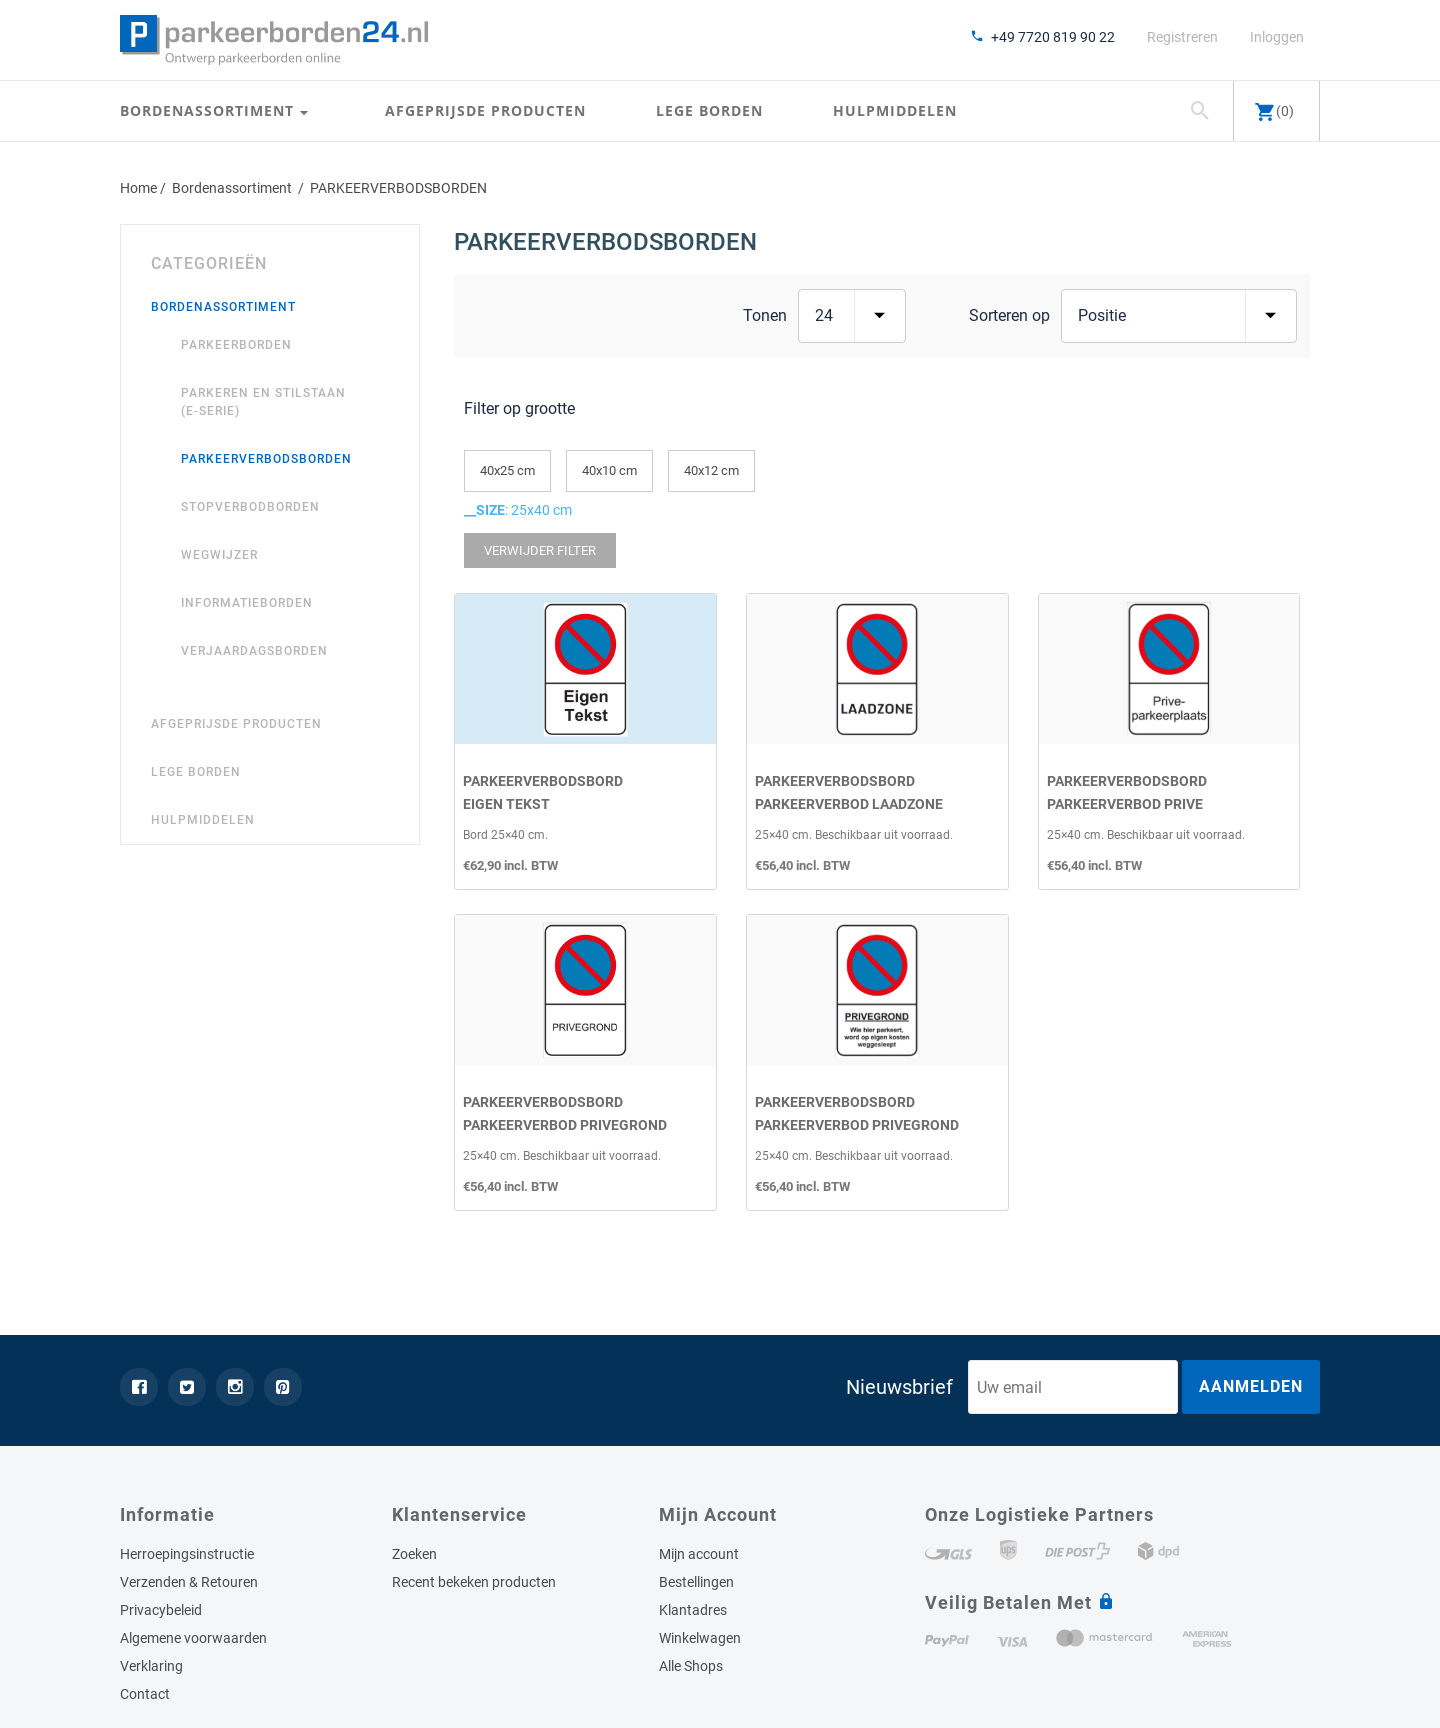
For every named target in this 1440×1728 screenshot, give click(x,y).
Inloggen (1277, 37)
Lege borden (709, 111)
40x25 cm (507, 470)
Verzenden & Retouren (189, 1582)
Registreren (1182, 37)
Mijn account (699, 1554)
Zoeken (414, 1554)
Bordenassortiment (209, 111)
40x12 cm (711, 470)
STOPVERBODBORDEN (250, 507)
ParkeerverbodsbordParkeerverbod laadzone (849, 791)
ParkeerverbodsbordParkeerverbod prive (1127, 791)
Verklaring (151, 1666)
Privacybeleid (161, 1610)
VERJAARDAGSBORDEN (254, 651)
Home (138, 188)
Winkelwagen (700, 1638)
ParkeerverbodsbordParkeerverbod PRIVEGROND (565, 1112)
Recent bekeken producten (474, 1582)
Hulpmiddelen (895, 111)
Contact (145, 1694)
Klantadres (693, 1610)
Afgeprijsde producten (485, 111)
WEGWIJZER (219, 555)
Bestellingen (696, 1582)
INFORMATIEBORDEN (247, 603)
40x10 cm (609, 470)
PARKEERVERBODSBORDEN (266, 459)
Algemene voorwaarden (193, 1638)
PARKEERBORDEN (236, 345)
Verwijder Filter (540, 550)
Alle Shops (691, 1666)
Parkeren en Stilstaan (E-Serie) (263, 402)
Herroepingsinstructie (187, 1554)
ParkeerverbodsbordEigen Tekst (543, 791)
